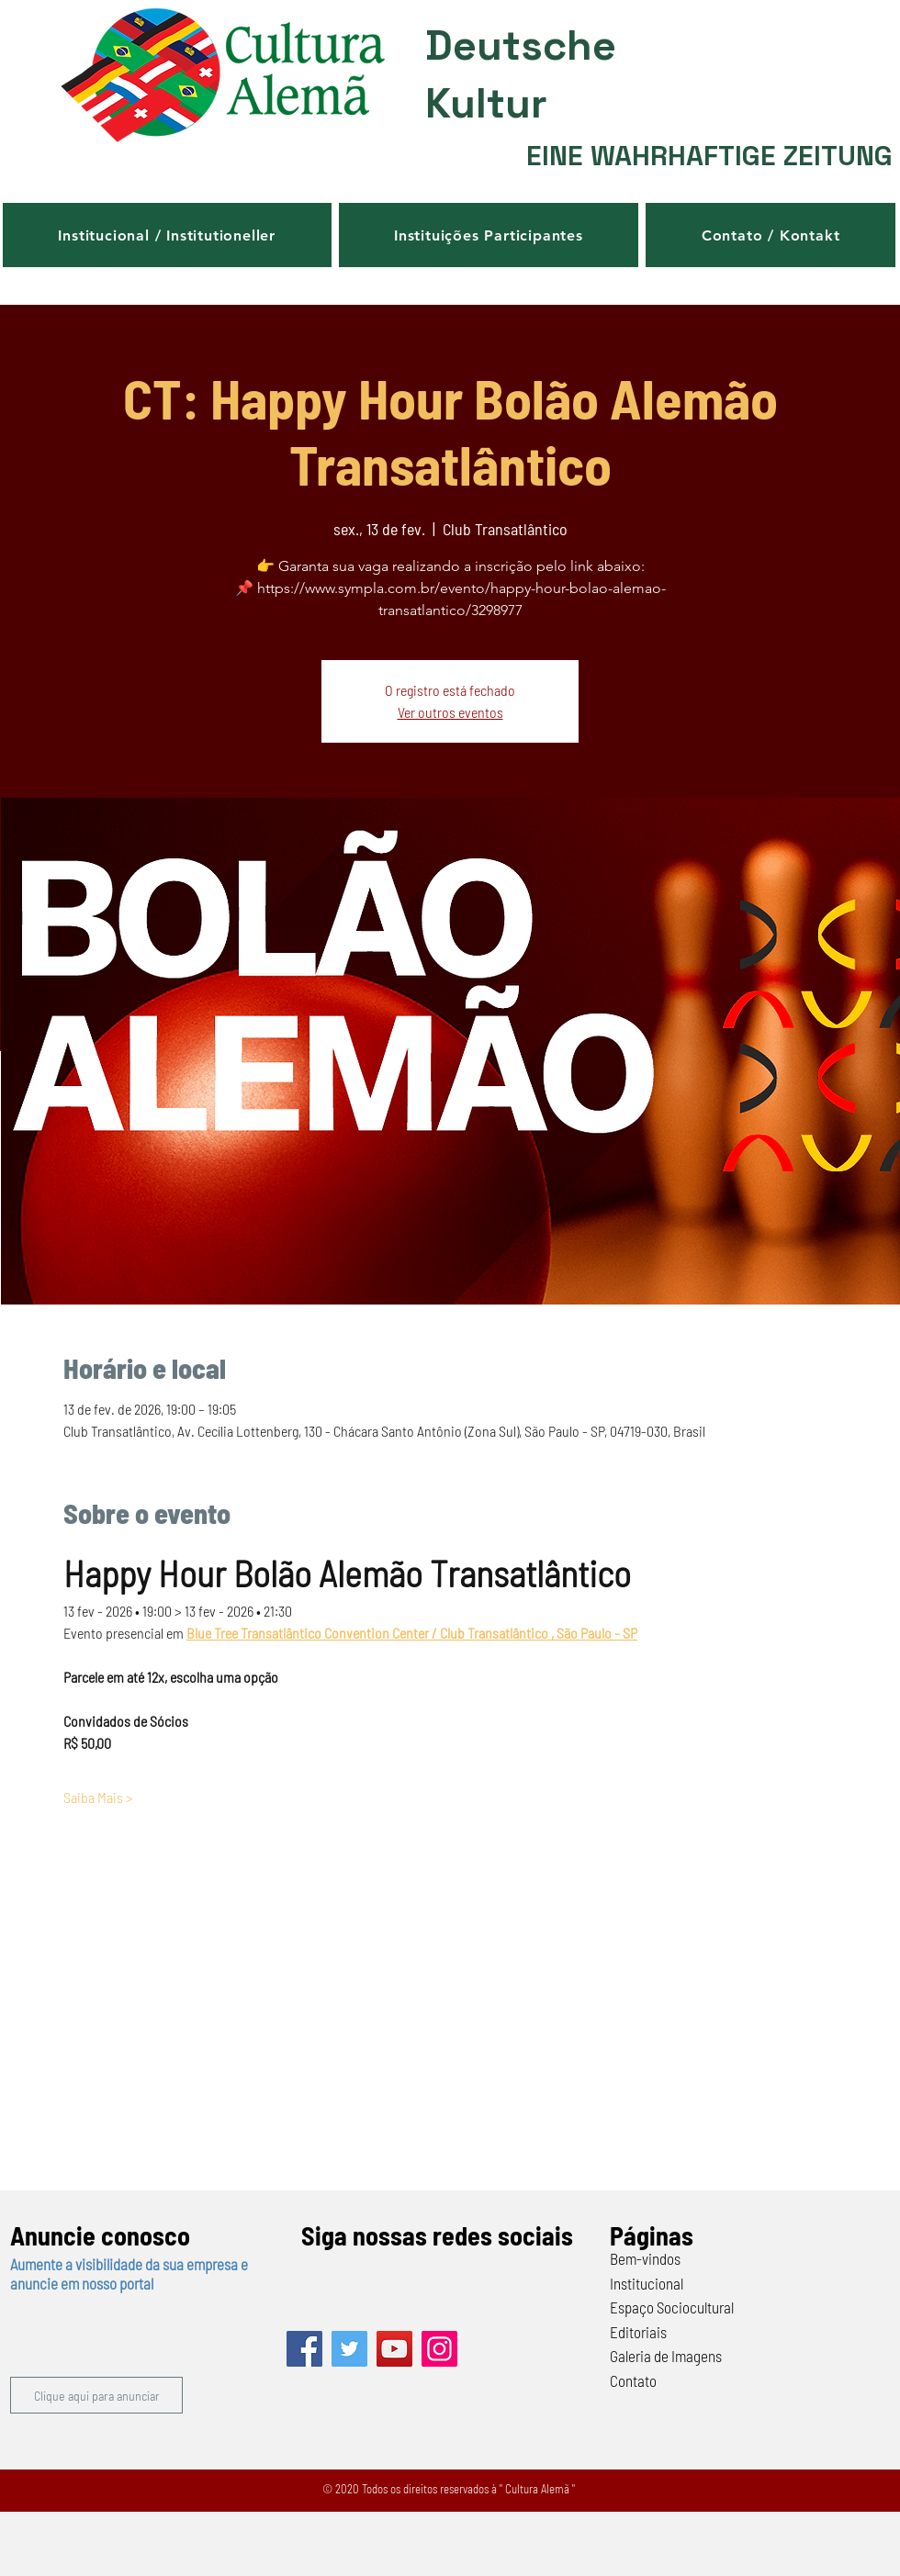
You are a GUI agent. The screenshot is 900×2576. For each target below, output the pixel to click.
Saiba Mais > (98, 1797)
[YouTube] (394, 2349)
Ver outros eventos (450, 712)
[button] (167, 235)
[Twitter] (349, 2349)
